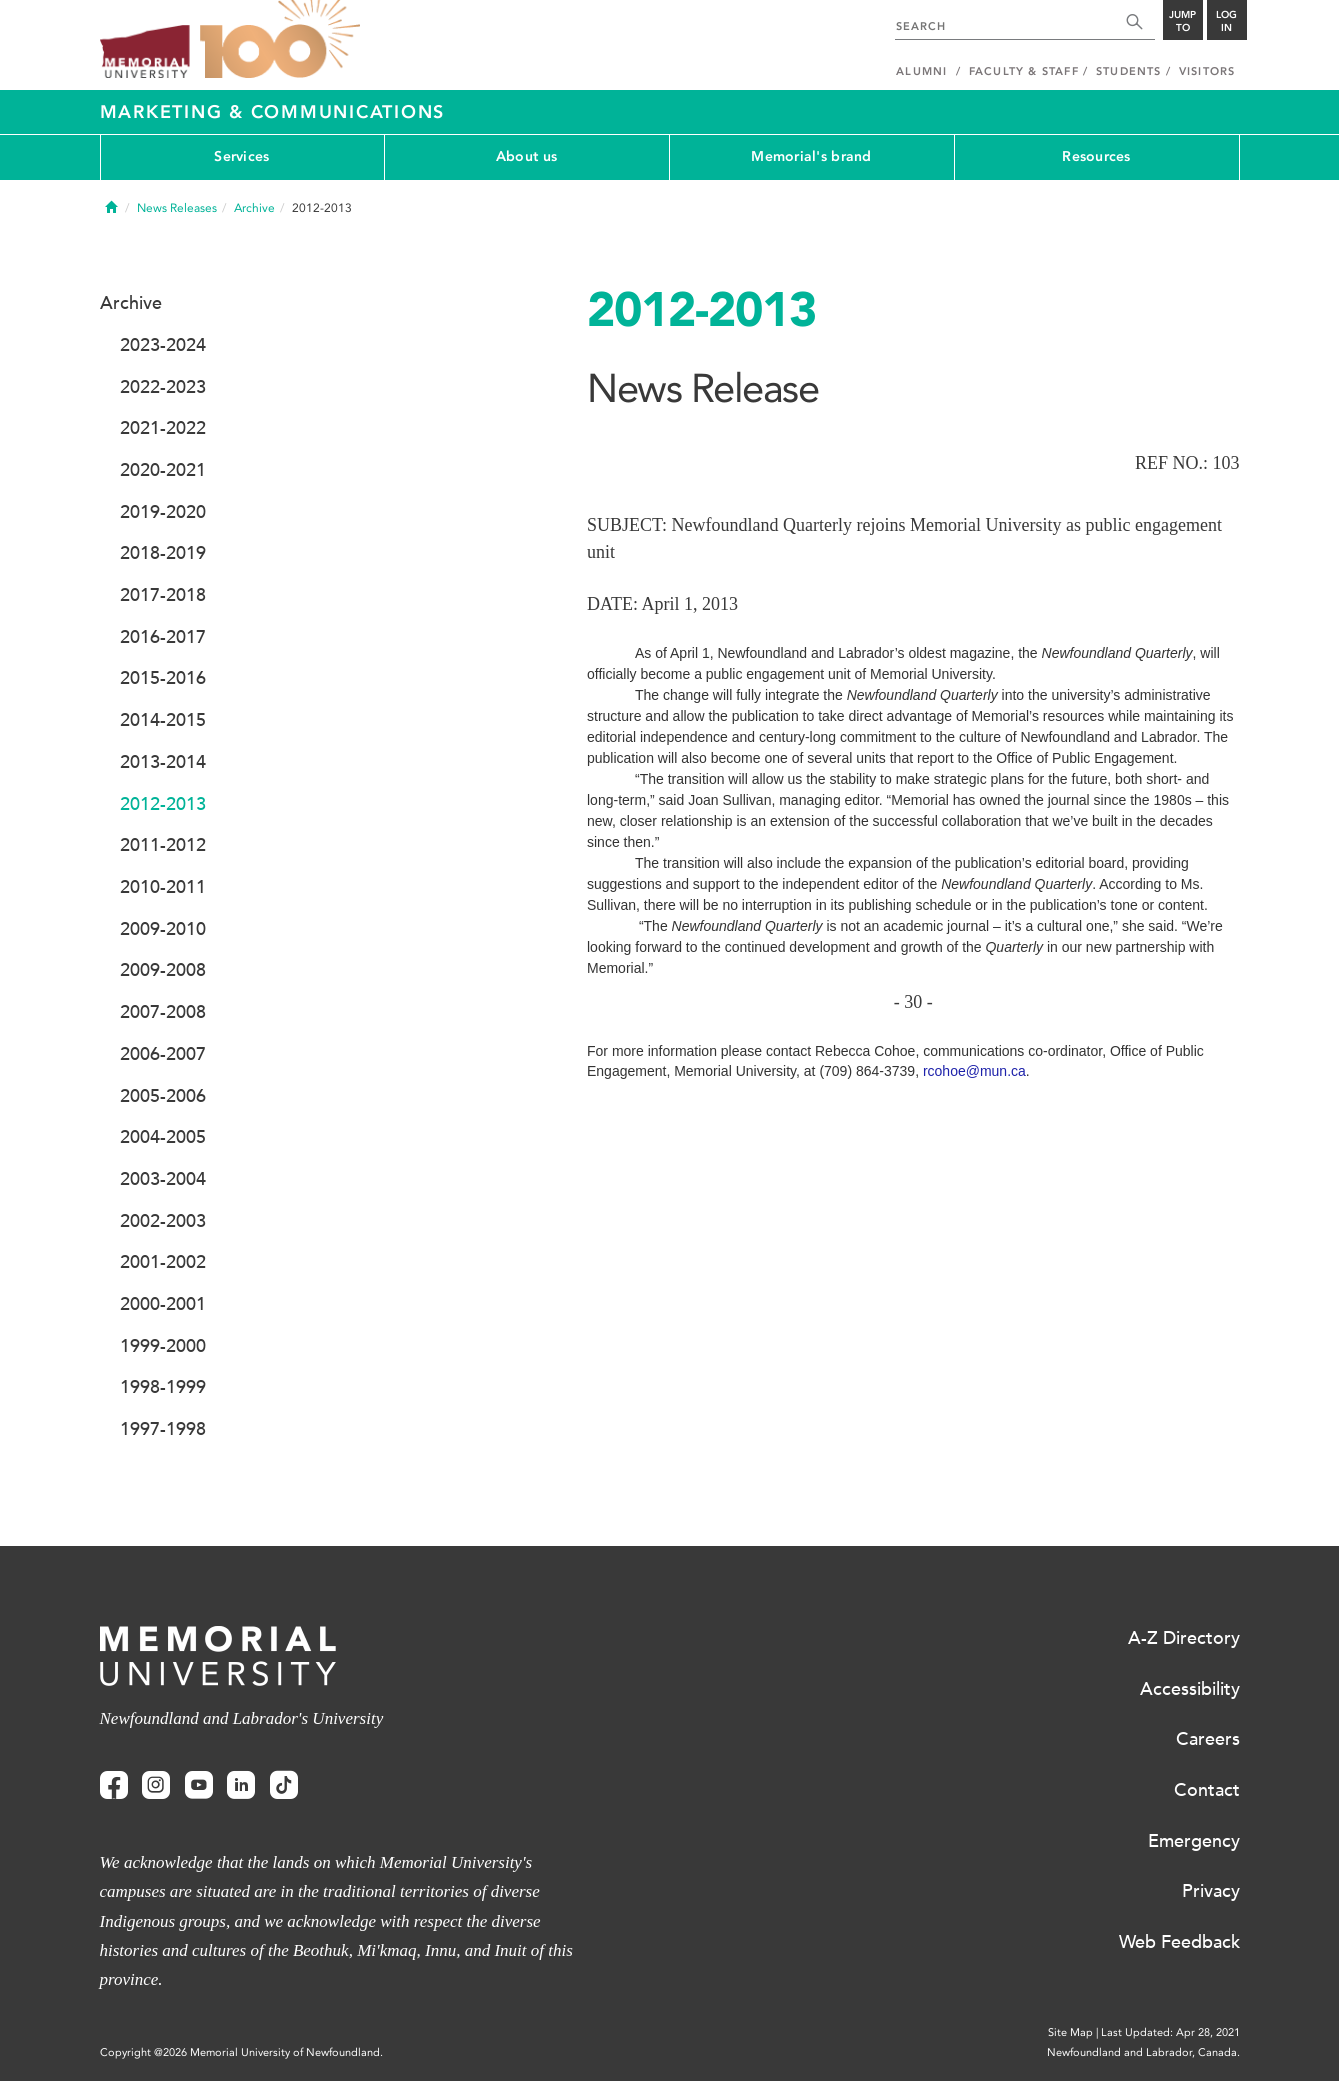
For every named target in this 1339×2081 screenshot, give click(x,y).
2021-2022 (163, 428)
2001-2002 (163, 1262)
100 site (280, 40)
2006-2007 (163, 1054)
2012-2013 (163, 804)
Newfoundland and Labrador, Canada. (1143, 2052)
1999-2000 (163, 1346)
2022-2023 (163, 387)
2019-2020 (163, 512)
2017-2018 (163, 595)
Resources (1096, 156)
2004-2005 (163, 1137)
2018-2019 (163, 553)
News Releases (177, 208)
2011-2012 (163, 845)
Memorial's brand (811, 156)
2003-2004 (163, 1179)
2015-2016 (163, 678)
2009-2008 (163, 970)
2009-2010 (163, 929)
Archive (254, 208)
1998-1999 (163, 1387)
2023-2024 (163, 345)
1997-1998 (163, 1429)
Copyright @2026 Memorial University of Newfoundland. (241, 2052)
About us (526, 156)
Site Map (1070, 2032)
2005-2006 (163, 1096)
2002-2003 (163, 1221)
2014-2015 (163, 720)
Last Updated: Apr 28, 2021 (1170, 2032)
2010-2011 (163, 887)
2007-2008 (163, 1012)
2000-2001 (163, 1304)
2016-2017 (163, 637)
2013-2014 (163, 762)
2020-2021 (163, 470)
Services (241, 156)
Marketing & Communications (273, 112)
